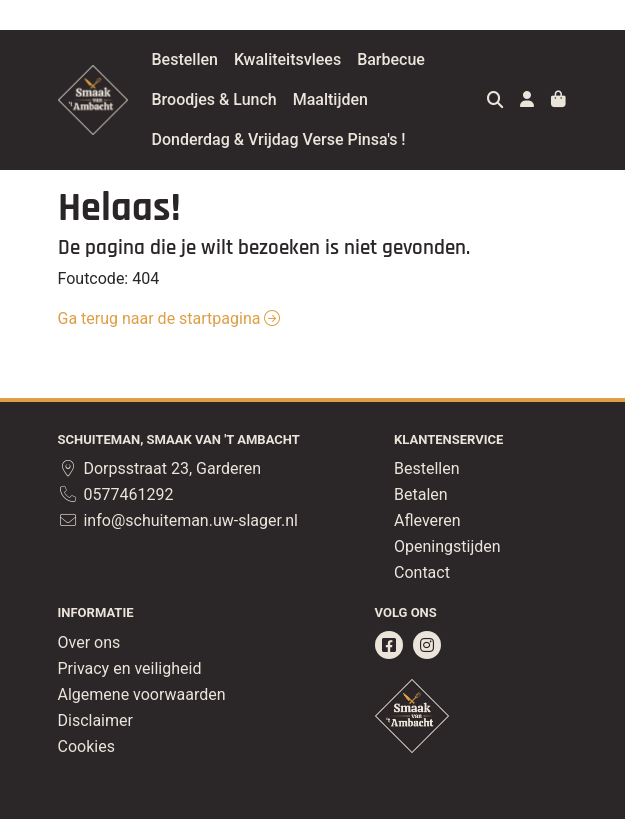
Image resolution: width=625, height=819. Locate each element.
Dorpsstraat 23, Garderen (160, 468)
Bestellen (235, 59)
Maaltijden (380, 99)
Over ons (89, 642)
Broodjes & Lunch (264, 99)
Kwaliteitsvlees (337, 59)
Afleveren (427, 520)
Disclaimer (95, 720)
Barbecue (441, 59)
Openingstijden (447, 546)
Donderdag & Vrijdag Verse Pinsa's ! (329, 139)
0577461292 (116, 494)
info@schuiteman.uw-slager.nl (178, 520)
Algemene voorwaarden (142, 694)
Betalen (421, 494)
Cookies (86, 746)
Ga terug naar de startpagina (169, 318)
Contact (422, 572)
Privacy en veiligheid (130, 668)
